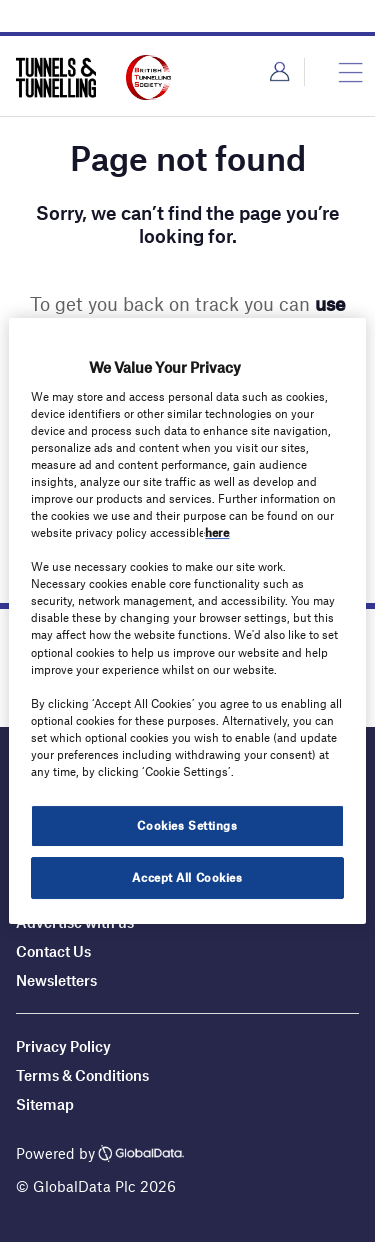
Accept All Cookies (187, 877)
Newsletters (58, 980)
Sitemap (45, 1104)
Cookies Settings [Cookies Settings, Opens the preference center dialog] (187, 825)
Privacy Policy (63, 1046)
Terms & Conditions (82, 1075)
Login (279, 72)
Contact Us (53, 951)
